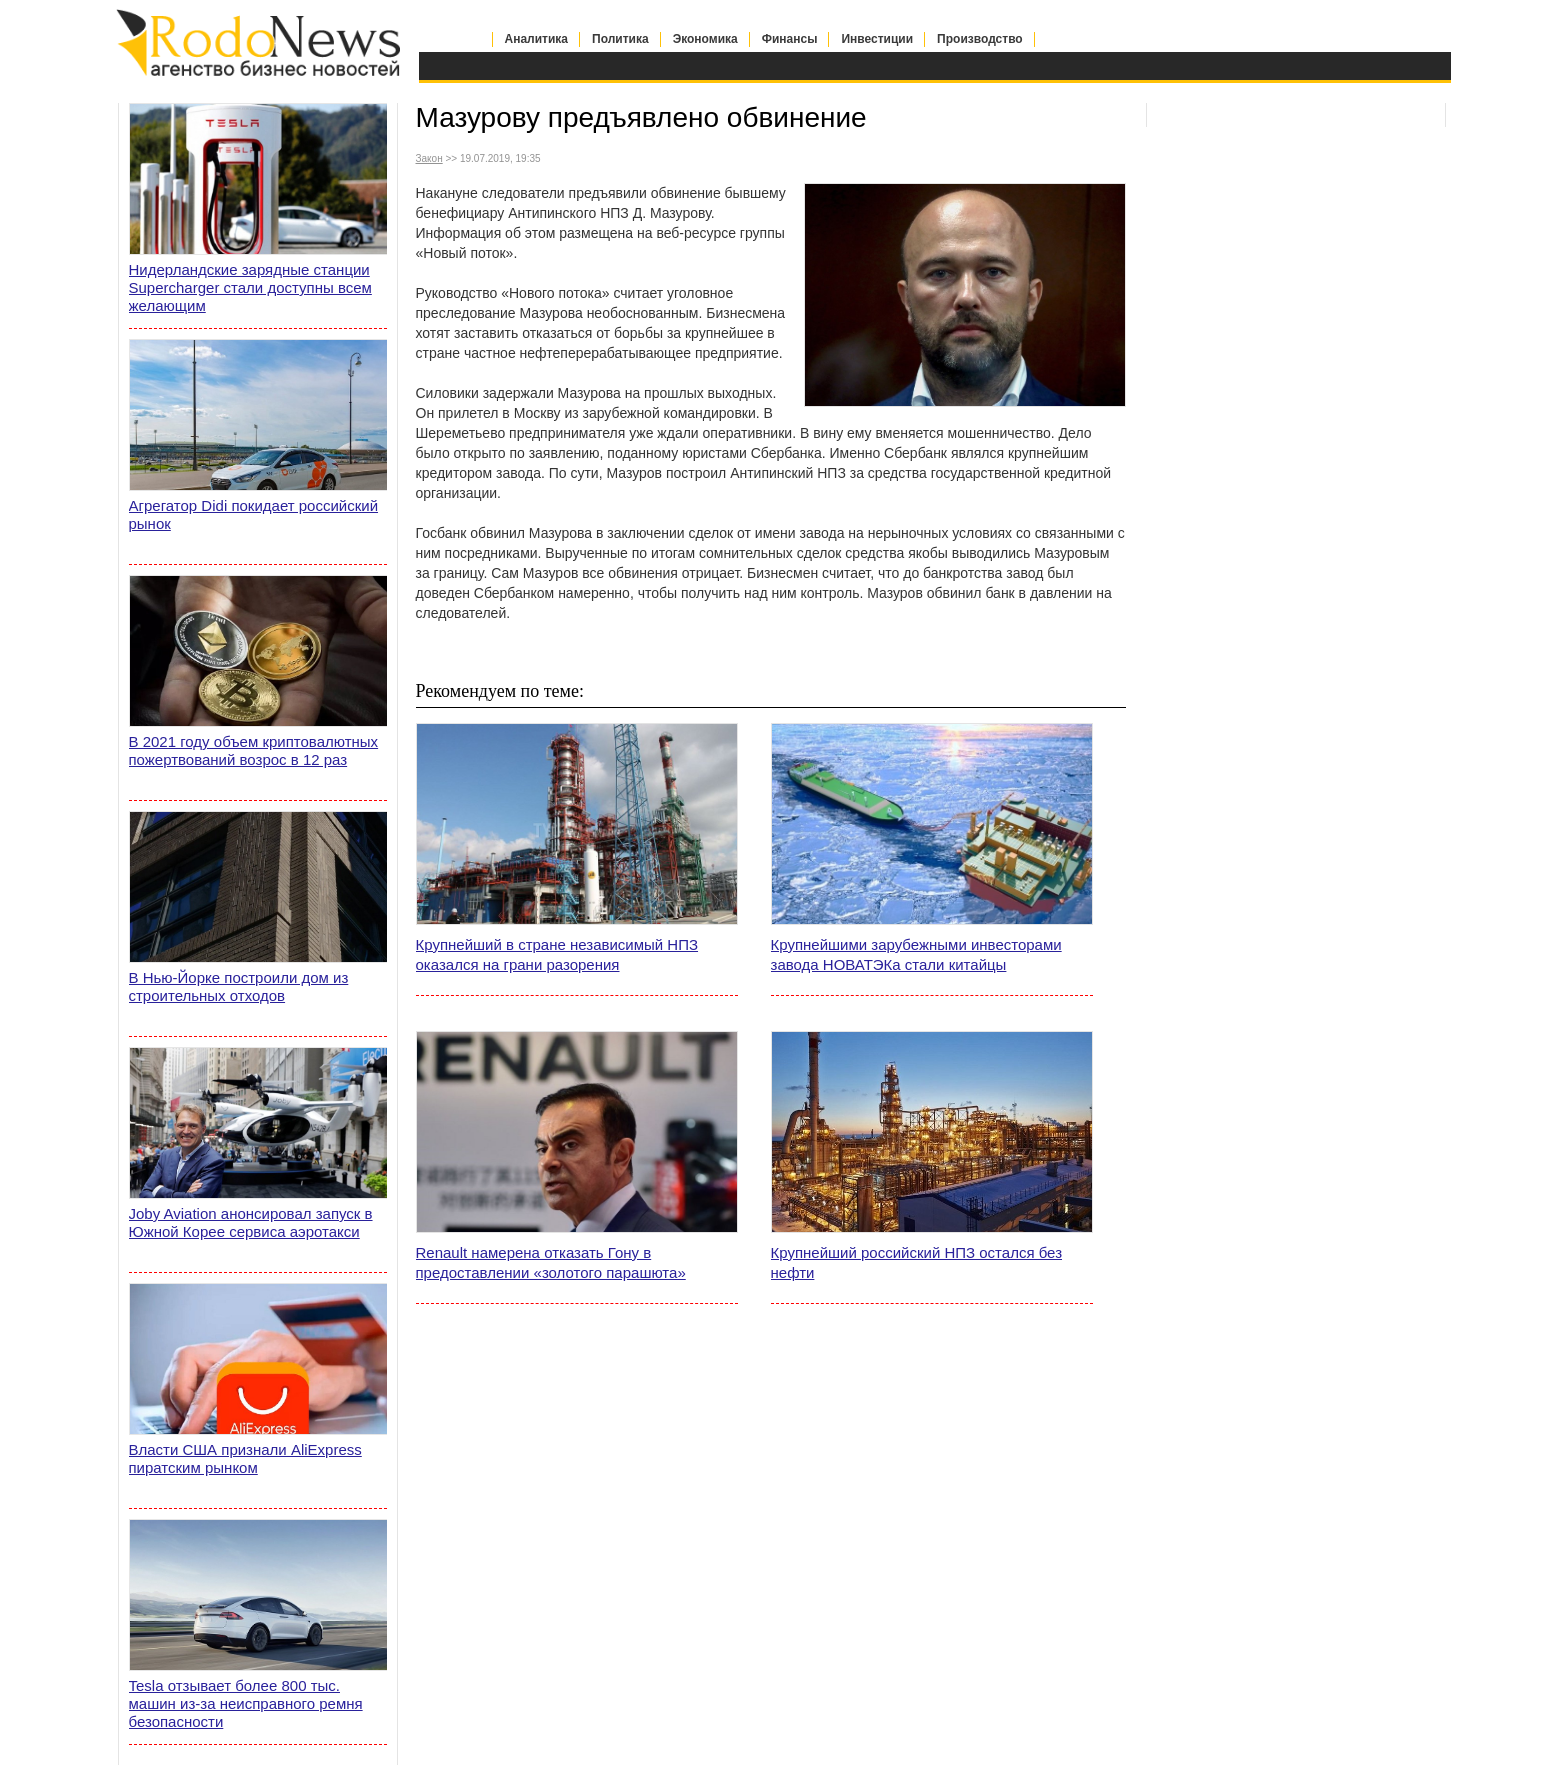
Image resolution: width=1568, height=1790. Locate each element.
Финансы (790, 39)
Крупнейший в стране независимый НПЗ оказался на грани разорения (557, 954)
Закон (429, 158)
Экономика (705, 39)
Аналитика (537, 39)
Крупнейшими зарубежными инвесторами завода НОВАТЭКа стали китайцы (916, 954)
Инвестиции (877, 39)
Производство (980, 39)
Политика (620, 39)
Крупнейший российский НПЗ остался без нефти (917, 1262)
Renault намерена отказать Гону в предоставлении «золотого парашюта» (551, 1262)
